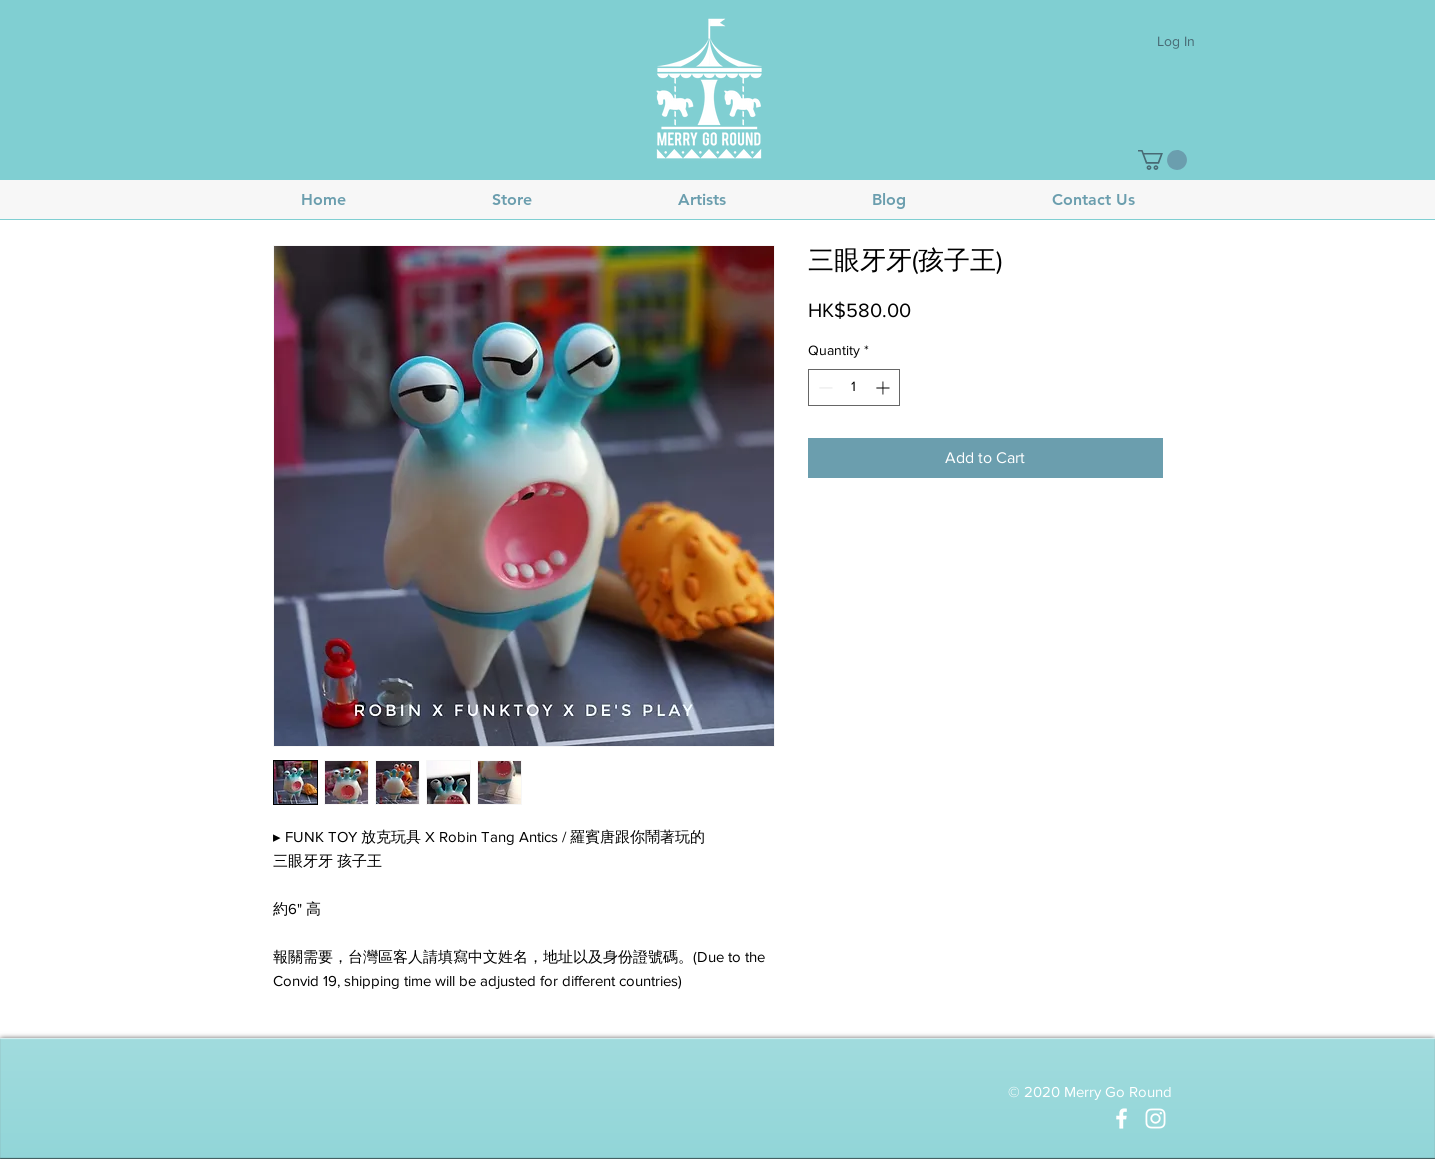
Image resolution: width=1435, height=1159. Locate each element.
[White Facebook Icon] (1121, 1118)
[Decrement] (823, 387)
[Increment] (884, 387)
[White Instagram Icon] (1155, 1118)
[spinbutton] (854, 387)
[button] (1162, 160)
